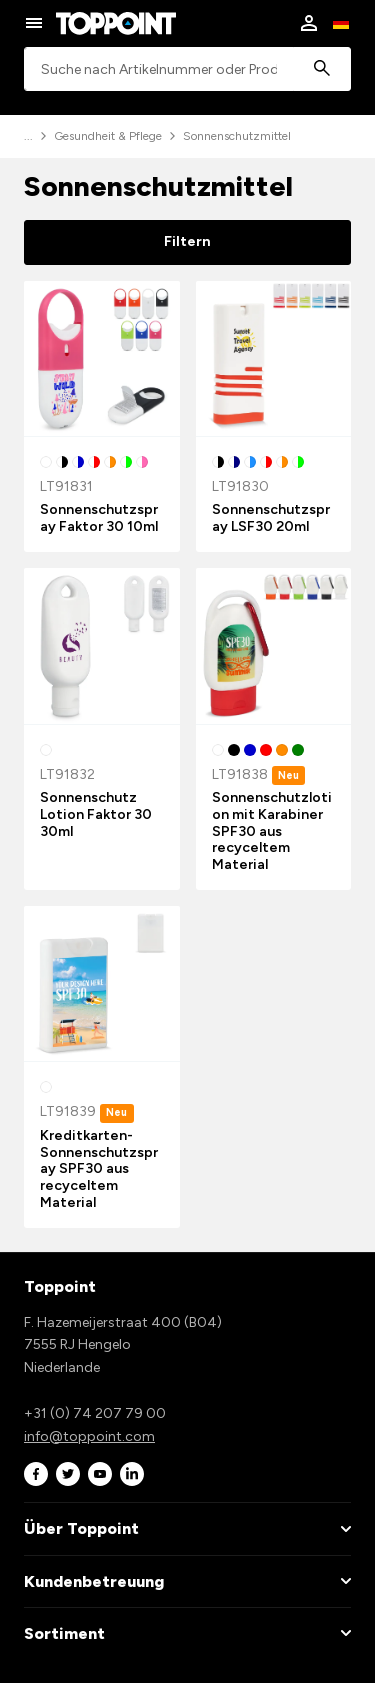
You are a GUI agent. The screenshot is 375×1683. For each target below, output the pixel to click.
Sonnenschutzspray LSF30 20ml (271, 518)
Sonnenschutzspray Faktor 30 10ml (99, 518)
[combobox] (187, 69)
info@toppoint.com (89, 1436)
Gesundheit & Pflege (108, 136)
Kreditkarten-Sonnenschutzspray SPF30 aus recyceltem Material (99, 1169)
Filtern (187, 241)
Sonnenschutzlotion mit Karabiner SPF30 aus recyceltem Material (272, 831)
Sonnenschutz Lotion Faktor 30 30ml (96, 814)
